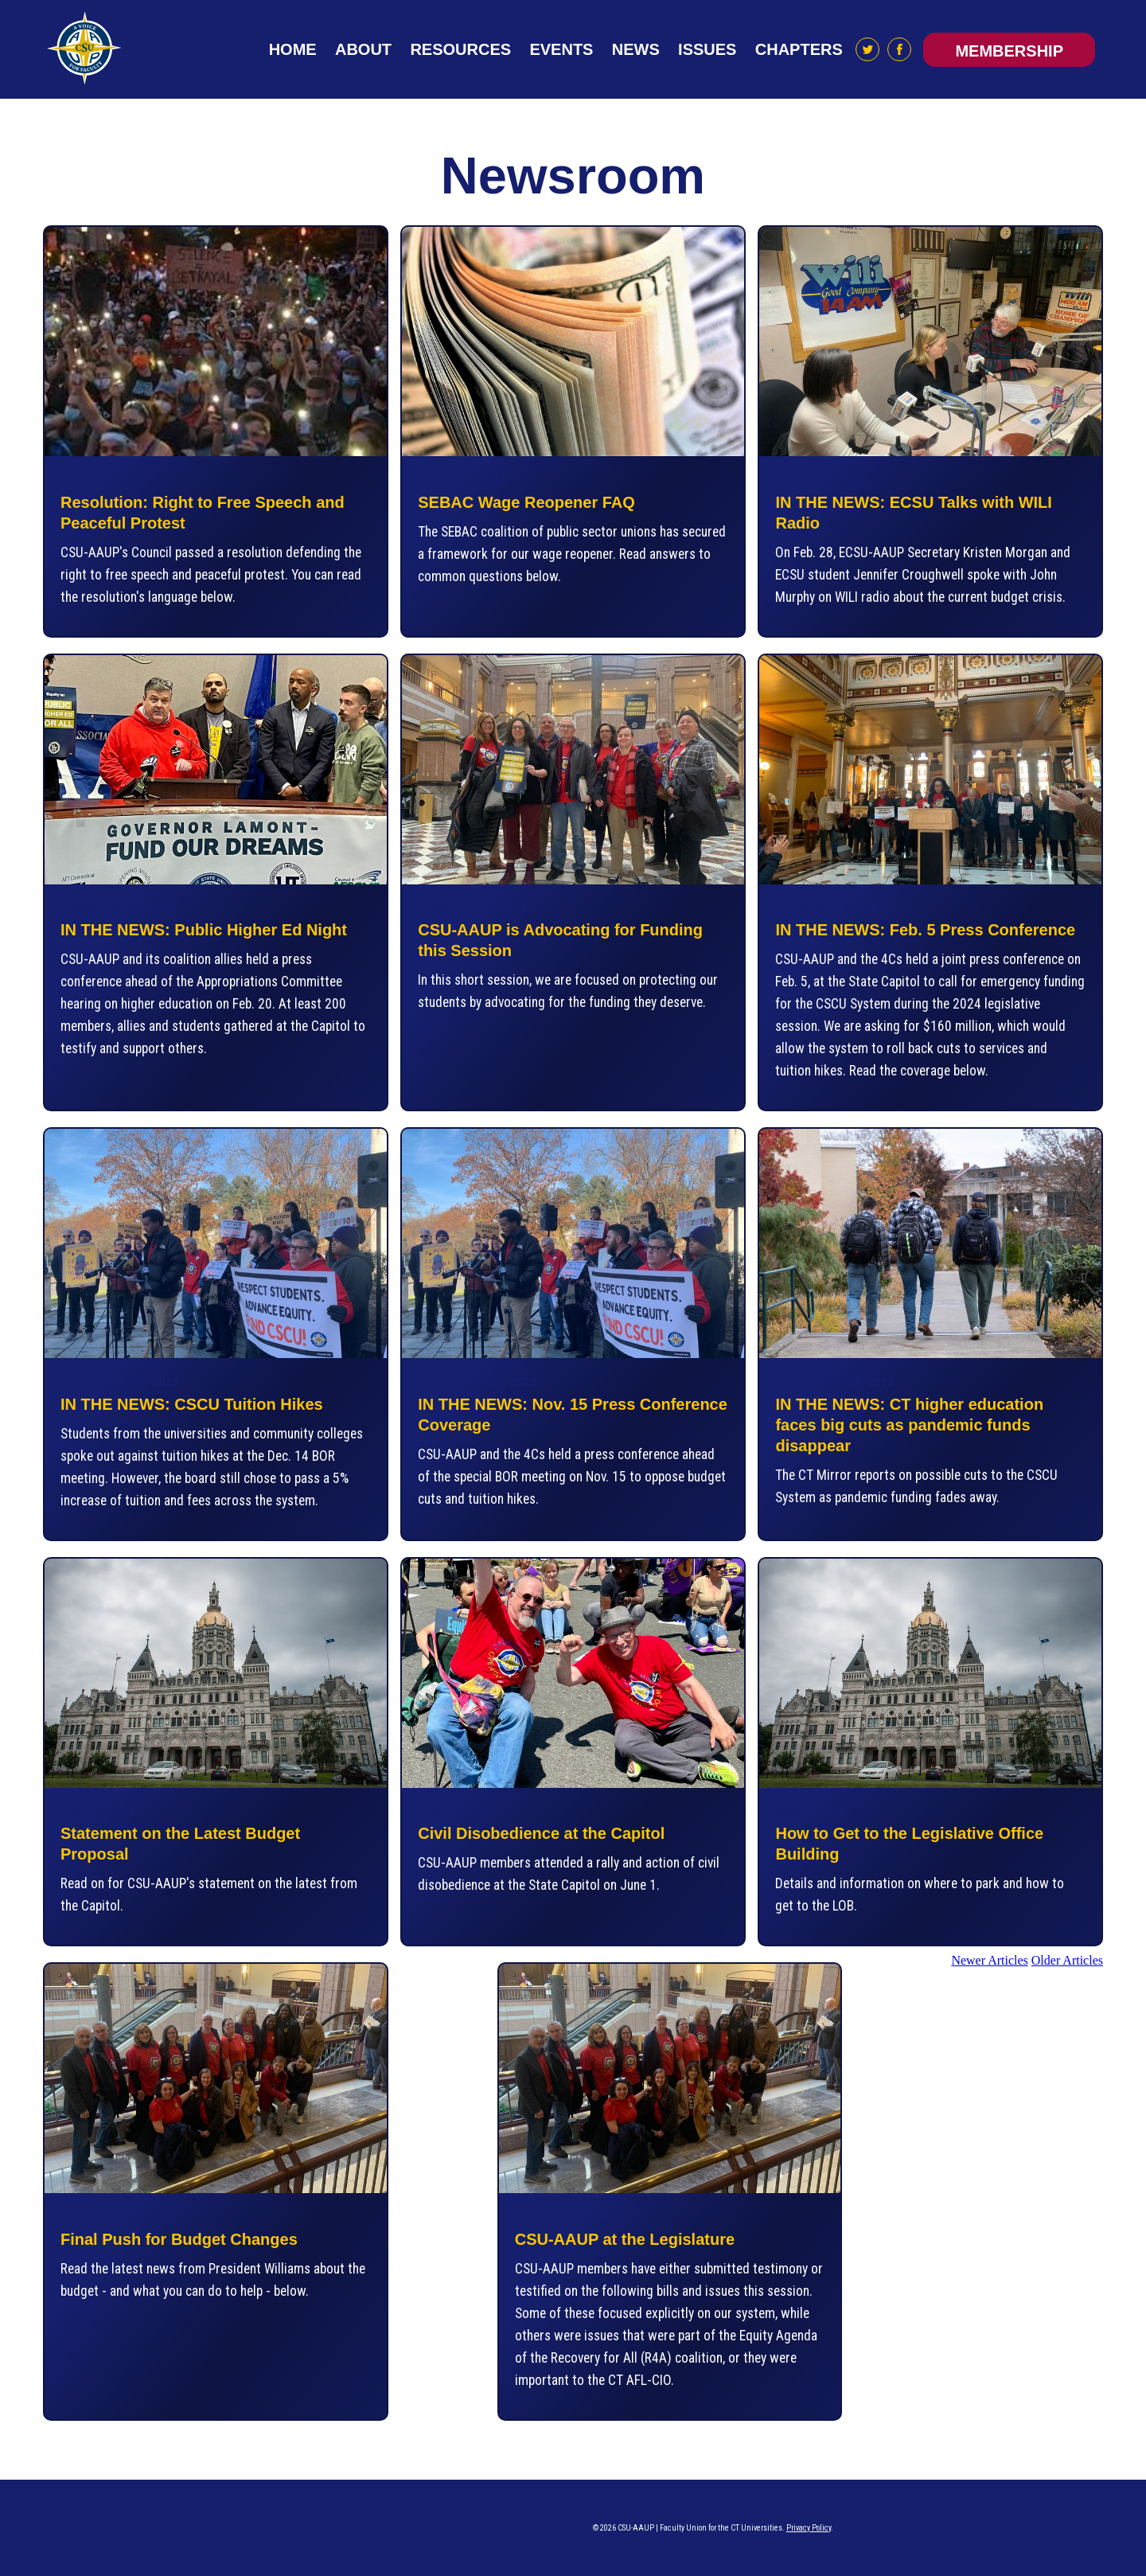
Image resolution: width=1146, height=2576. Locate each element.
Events (561, 49)
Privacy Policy (808, 2527)
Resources (460, 49)
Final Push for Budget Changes (179, 2239)
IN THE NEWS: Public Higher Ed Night (203, 930)
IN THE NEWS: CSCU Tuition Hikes (191, 1404)
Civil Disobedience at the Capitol (541, 1833)
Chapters (799, 49)
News (636, 49)
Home (293, 49)
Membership (1009, 51)
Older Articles (1067, 1960)
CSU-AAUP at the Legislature (625, 2239)
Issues (707, 49)
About (363, 49)
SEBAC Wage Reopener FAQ (526, 502)
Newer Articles (989, 1960)
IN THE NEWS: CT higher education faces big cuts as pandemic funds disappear (909, 1424)
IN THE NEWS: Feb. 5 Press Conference (925, 930)
